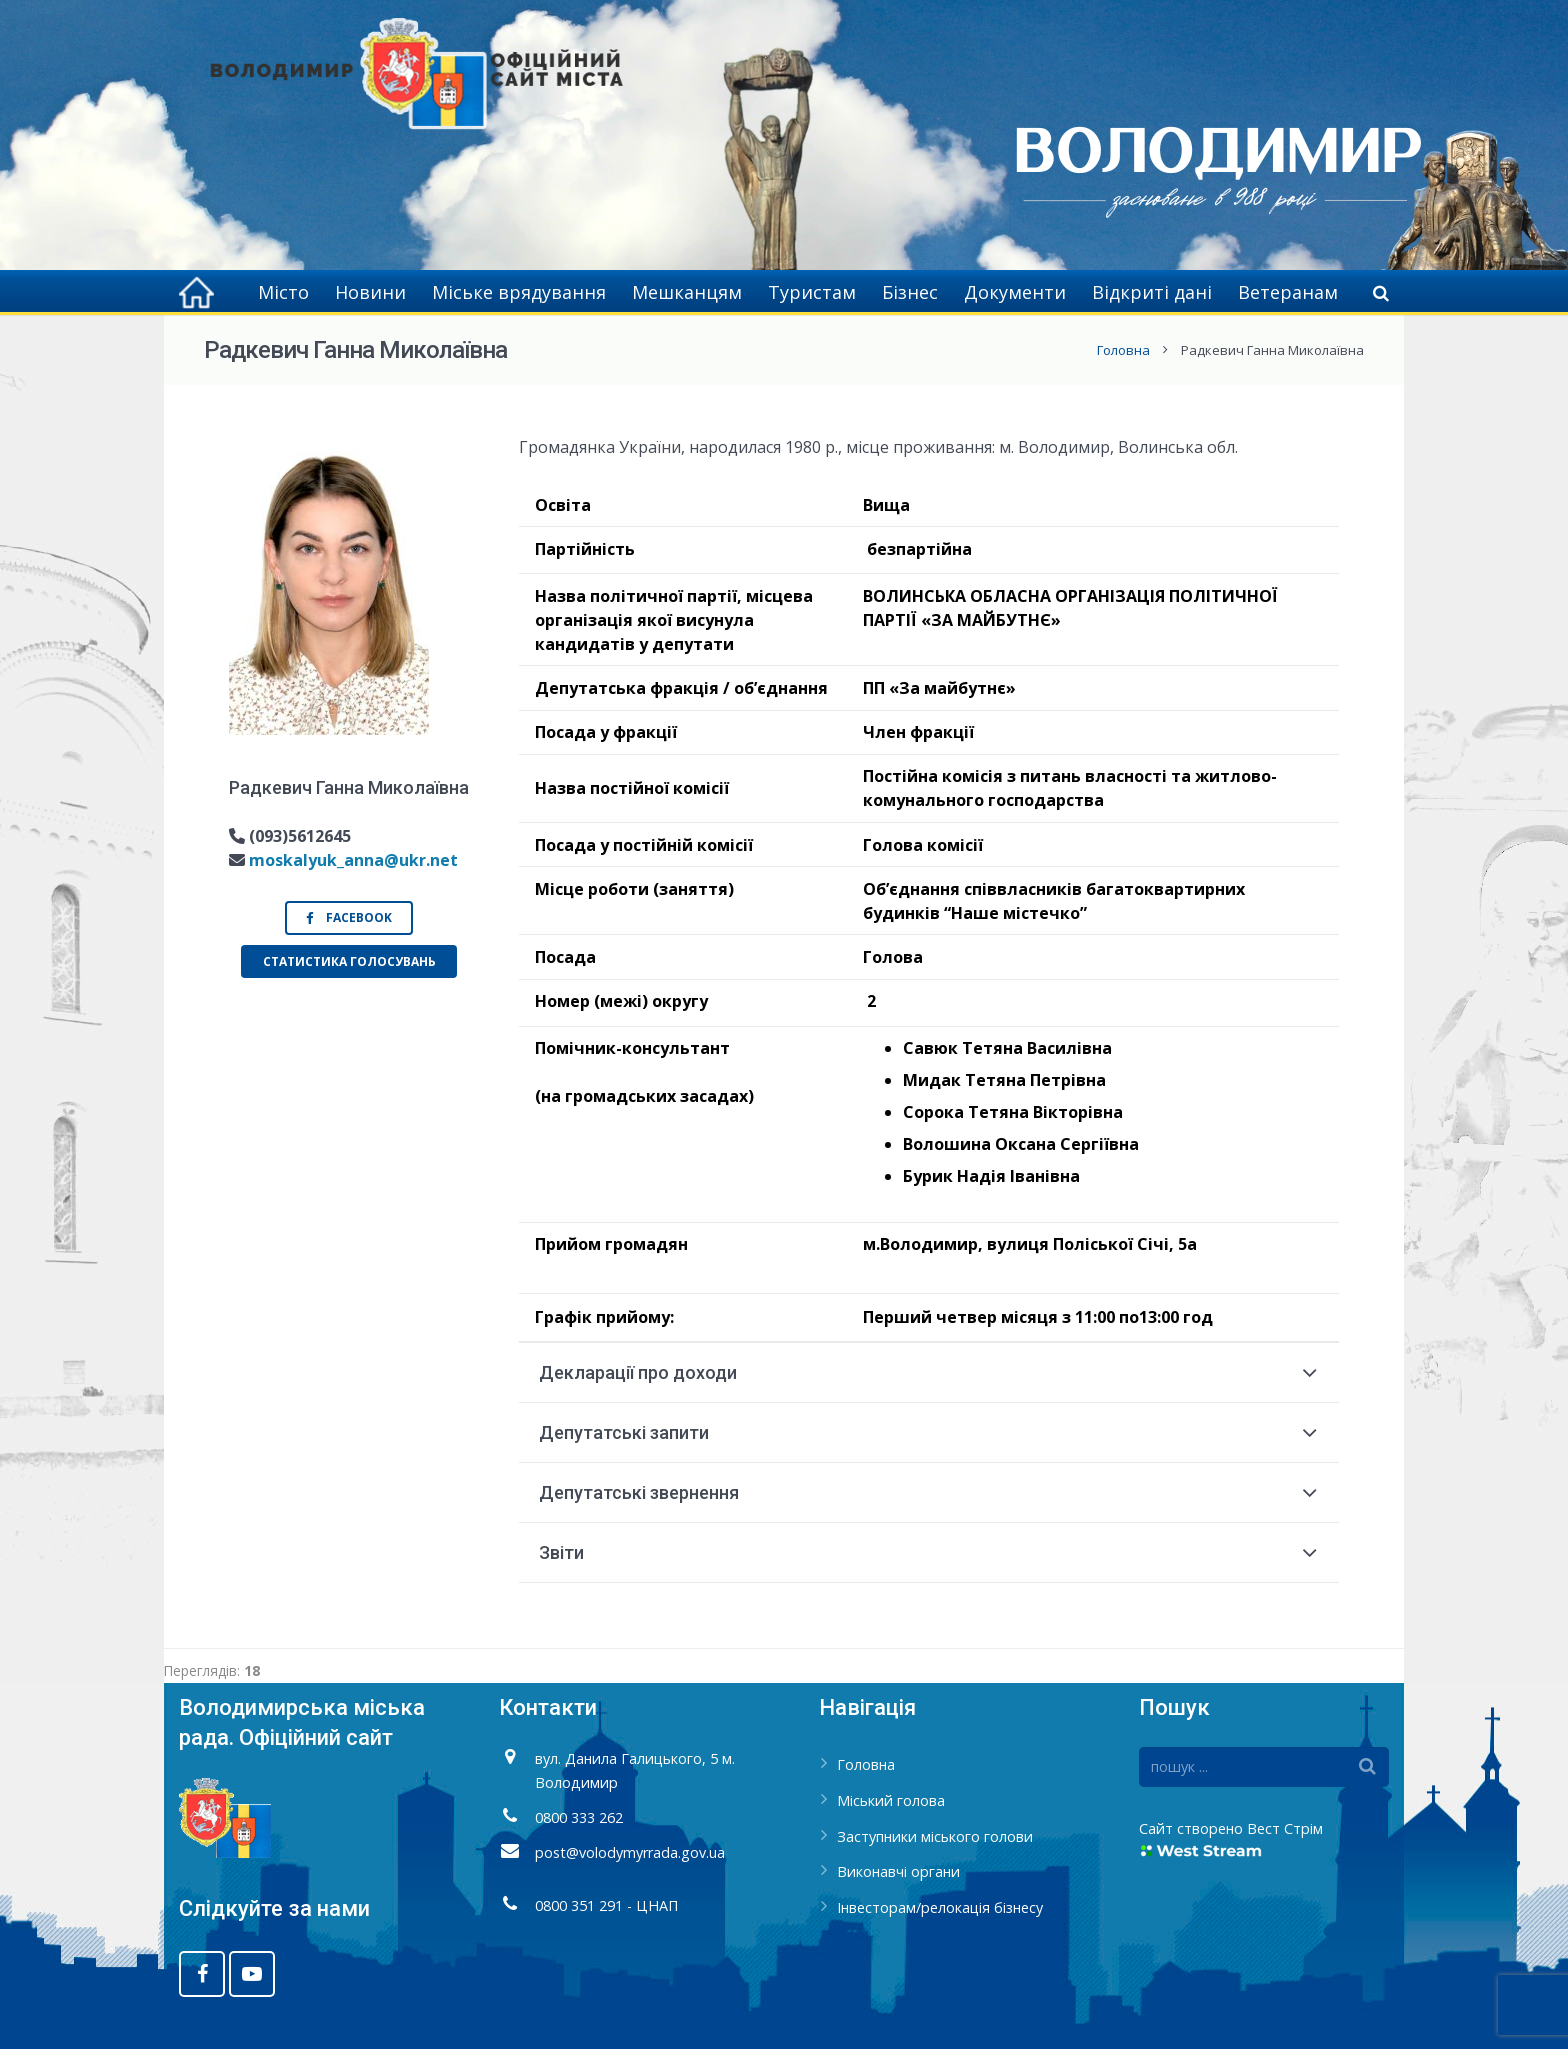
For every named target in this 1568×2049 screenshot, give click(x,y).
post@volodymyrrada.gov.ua (630, 1852)
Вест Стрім (1285, 1828)
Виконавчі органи (898, 1871)
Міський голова (891, 1800)
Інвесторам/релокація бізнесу (940, 1907)
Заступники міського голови (935, 1836)
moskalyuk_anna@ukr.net (353, 860)
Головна (1123, 350)
